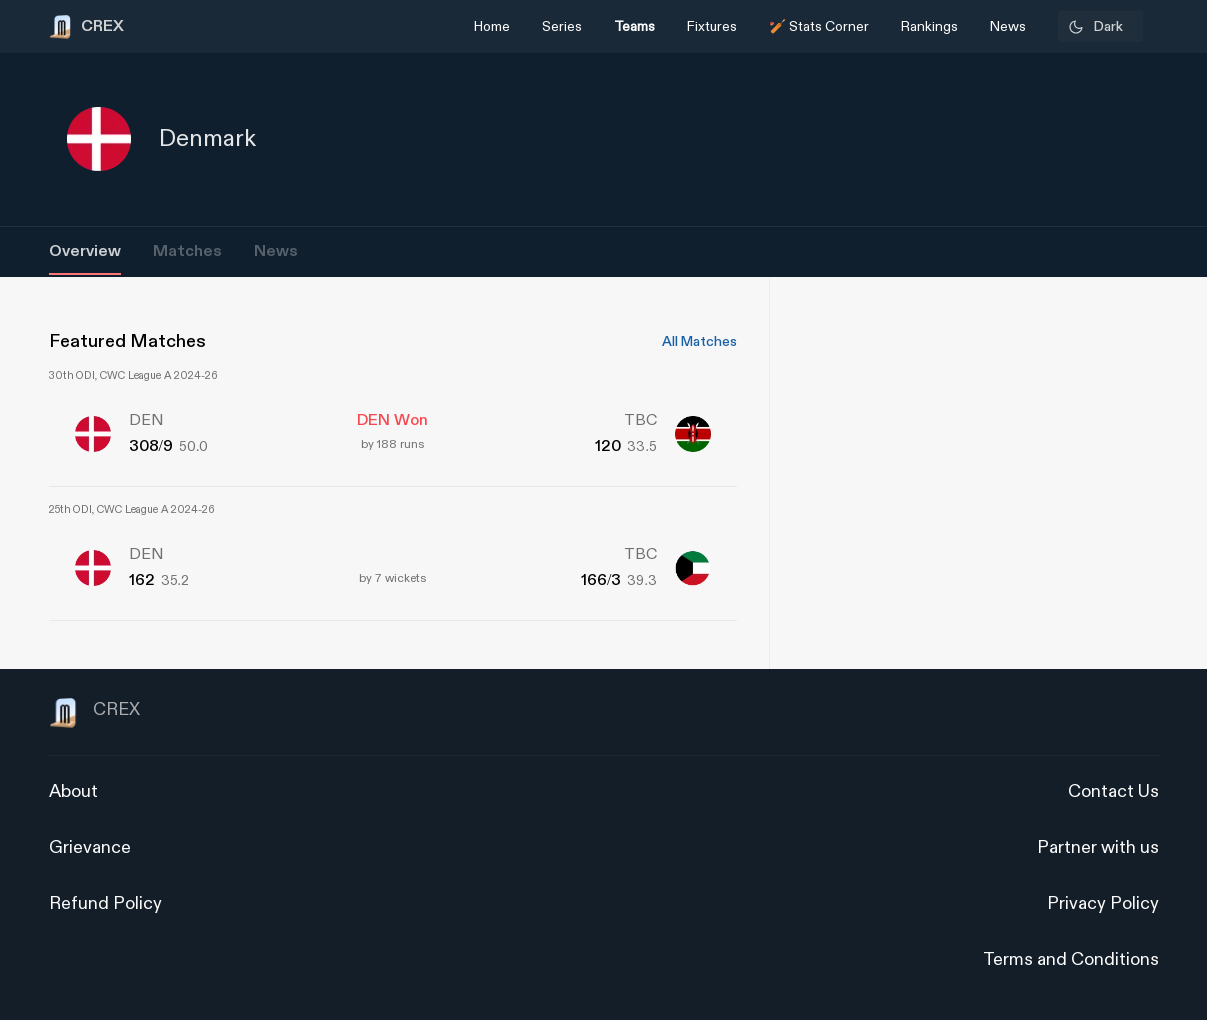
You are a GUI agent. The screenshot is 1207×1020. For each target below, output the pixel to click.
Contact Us (1113, 791)
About (73, 791)
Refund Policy (105, 903)
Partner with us (1098, 847)
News (276, 251)
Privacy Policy (1103, 903)
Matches (187, 251)
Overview (85, 251)
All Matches (699, 342)
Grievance (90, 847)
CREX (94, 713)
